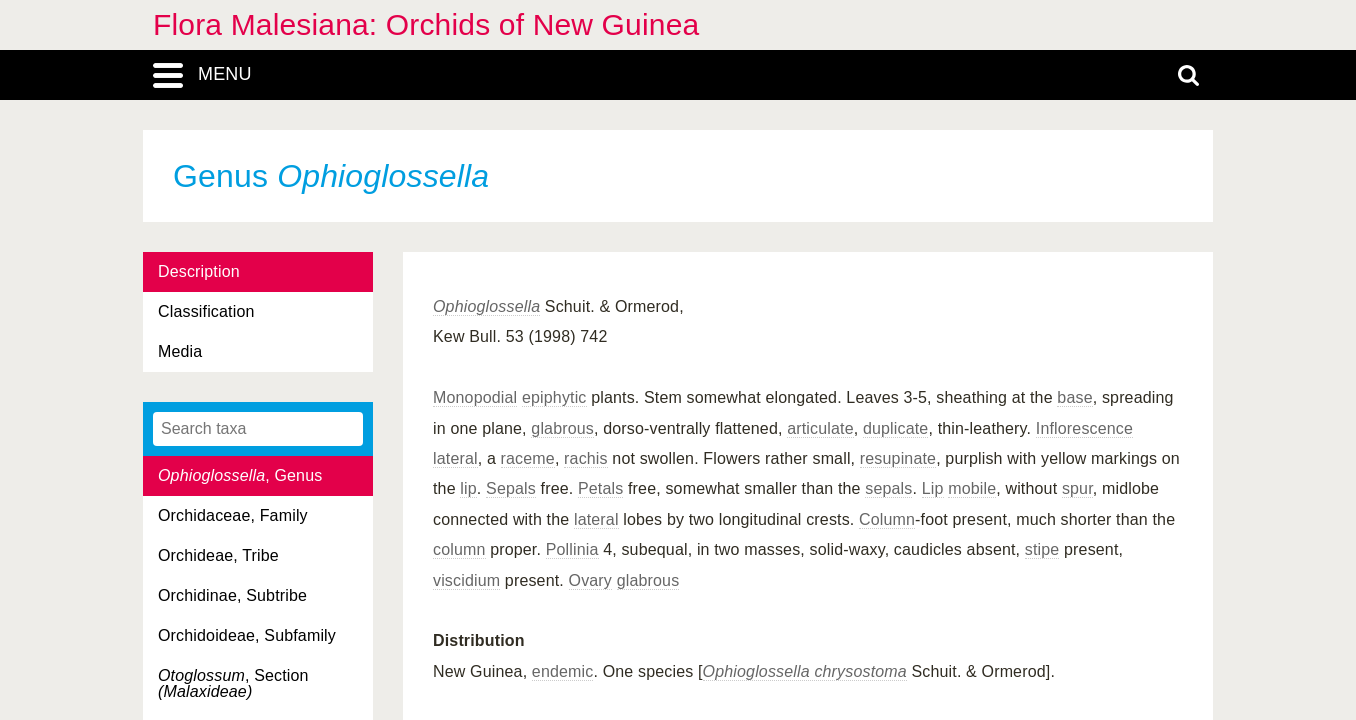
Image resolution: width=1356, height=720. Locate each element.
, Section (233, 683)
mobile (972, 488)
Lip (933, 488)
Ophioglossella (486, 306)
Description (199, 271)
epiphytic (554, 397)
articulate (820, 428)
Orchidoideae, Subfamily (247, 635)
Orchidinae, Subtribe (232, 595)
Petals (600, 488)
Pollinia (572, 549)
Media (180, 351)
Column (887, 519)
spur (1077, 488)
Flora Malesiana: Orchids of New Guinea (426, 24)
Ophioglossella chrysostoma (805, 671)
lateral (455, 458)
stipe (1042, 549)
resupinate (898, 458)
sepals (888, 488)
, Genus (240, 475)
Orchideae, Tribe (218, 555)
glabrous (562, 428)
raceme (528, 458)
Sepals (511, 488)
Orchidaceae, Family (233, 515)
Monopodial (475, 397)
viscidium (466, 580)
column (459, 549)
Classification (206, 311)
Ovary (590, 580)
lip (468, 488)
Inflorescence (1084, 428)
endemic (563, 671)
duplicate (896, 428)
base (1074, 397)
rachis (586, 458)
